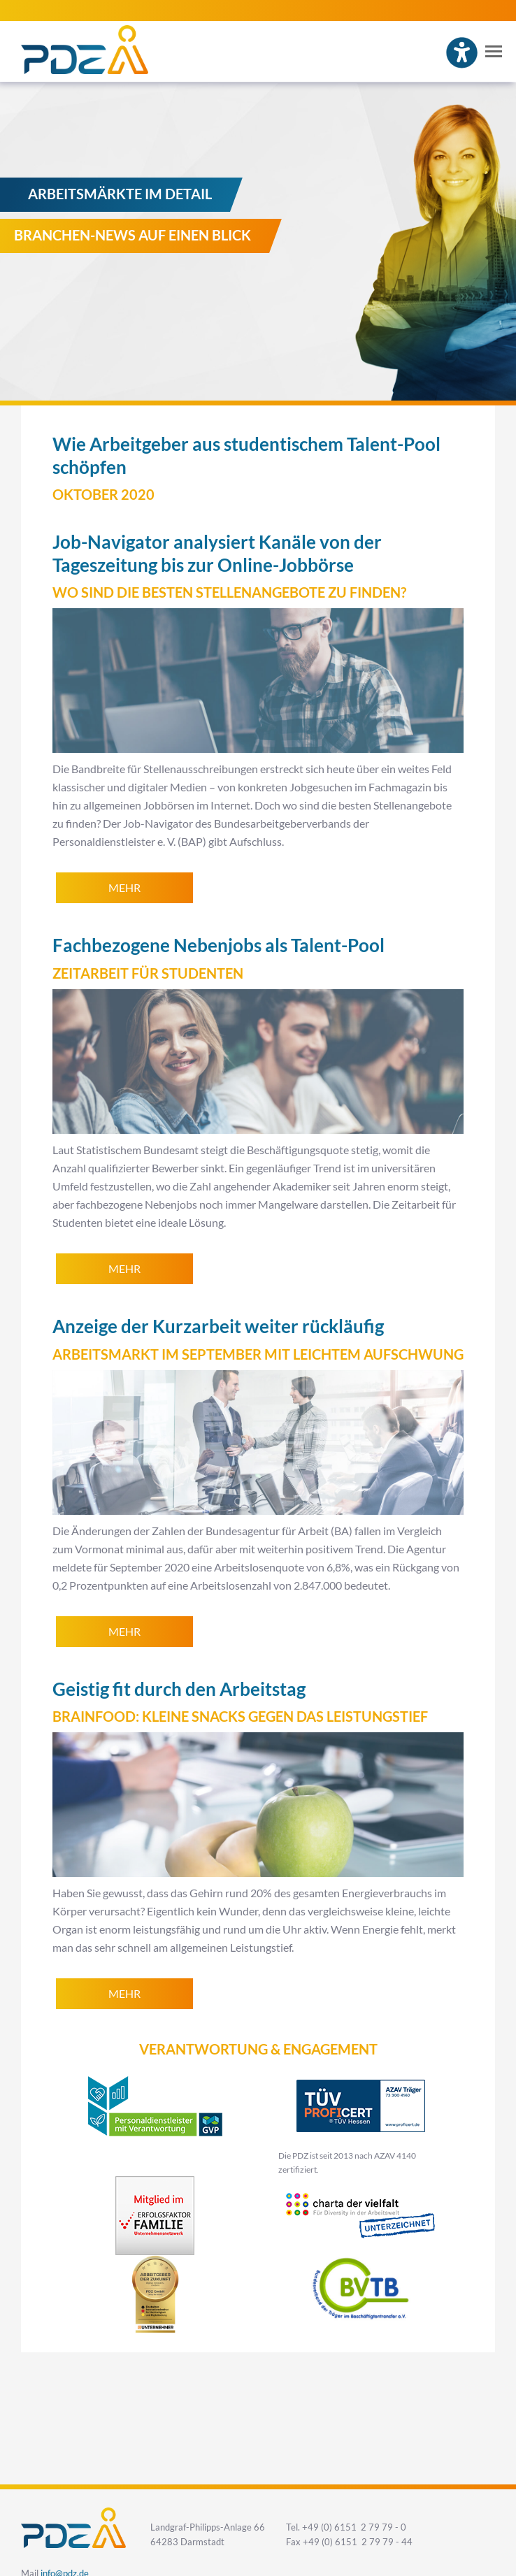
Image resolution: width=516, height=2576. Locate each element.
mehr (124, 888)
